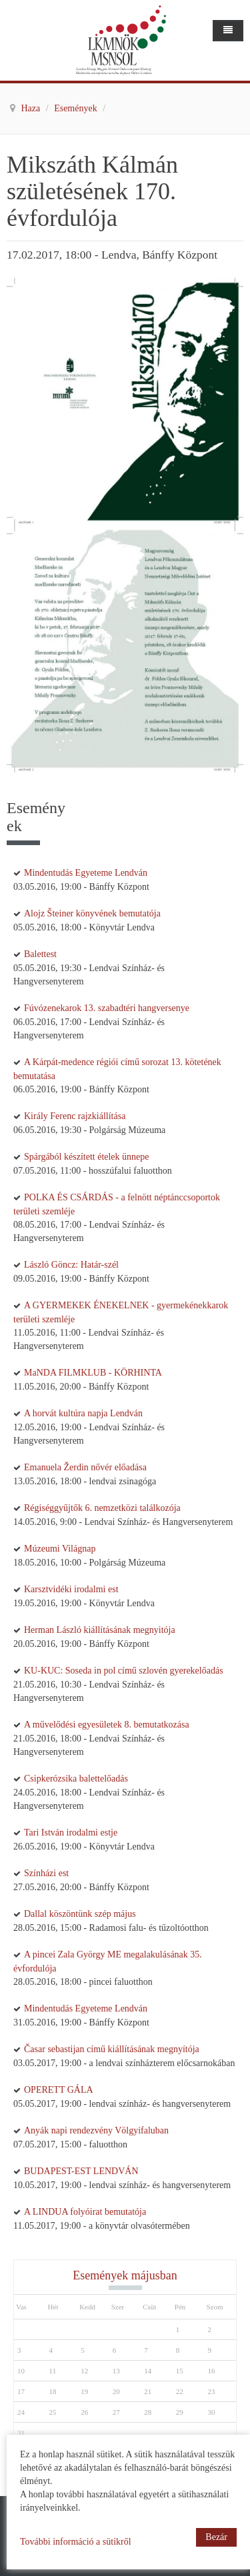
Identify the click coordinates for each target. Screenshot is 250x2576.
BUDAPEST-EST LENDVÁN (81, 2171)
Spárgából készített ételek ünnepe (86, 1157)
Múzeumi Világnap (59, 1549)
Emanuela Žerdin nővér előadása (85, 1467)
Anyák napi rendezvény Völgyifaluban (96, 2130)
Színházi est (46, 1873)
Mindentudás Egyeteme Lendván (85, 873)
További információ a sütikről (75, 2542)
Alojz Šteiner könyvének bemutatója (92, 913)
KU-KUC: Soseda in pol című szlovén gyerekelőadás (123, 1671)
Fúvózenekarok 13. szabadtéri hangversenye (106, 1008)
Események (76, 108)
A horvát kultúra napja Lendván (83, 1413)
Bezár (216, 2537)
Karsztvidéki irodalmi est (71, 1589)
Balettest (40, 954)
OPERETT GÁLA (58, 2090)
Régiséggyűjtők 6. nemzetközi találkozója (102, 1508)
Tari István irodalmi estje (70, 1833)
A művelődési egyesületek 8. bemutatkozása (106, 1725)
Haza (32, 108)
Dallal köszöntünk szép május (80, 1914)
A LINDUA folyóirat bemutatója (85, 2212)
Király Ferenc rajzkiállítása (74, 1116)
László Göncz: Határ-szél (71, 1265)
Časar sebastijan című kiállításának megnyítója (111, 2049)
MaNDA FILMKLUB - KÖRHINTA (93, 1373)
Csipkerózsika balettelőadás (76, 1779)
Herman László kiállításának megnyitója (99, 1630)
